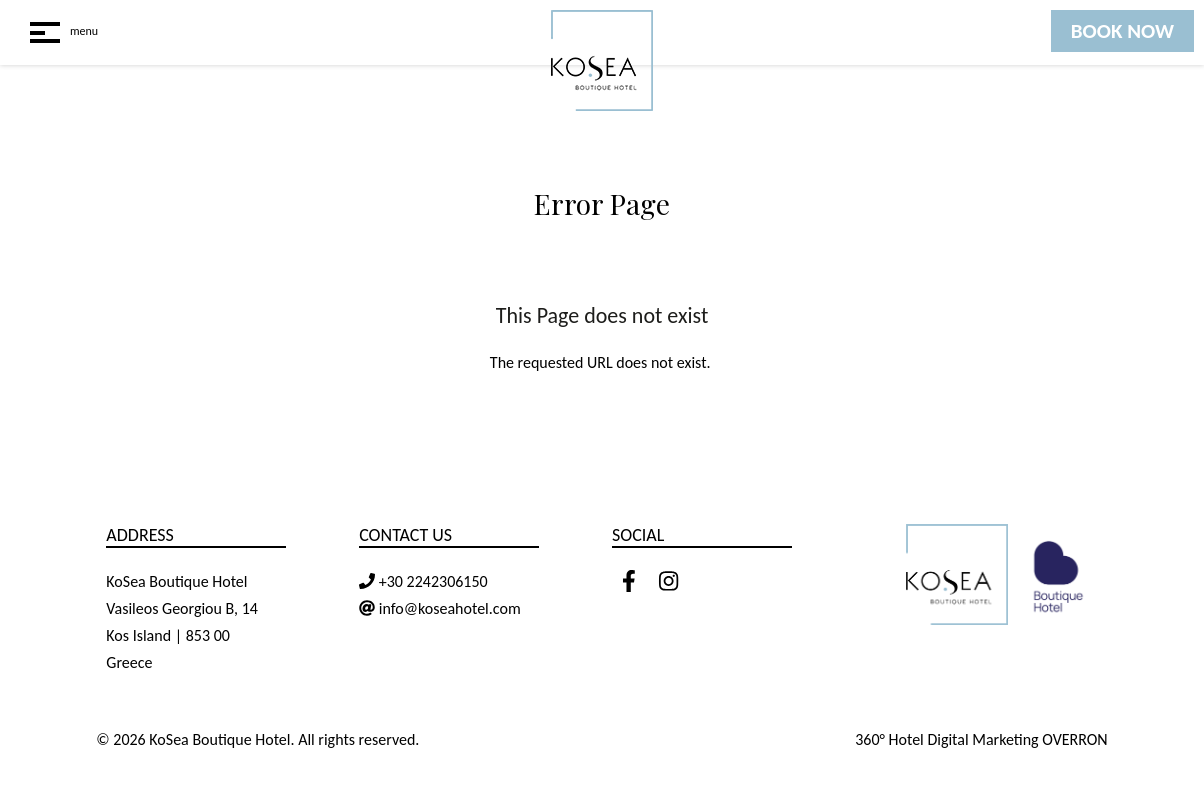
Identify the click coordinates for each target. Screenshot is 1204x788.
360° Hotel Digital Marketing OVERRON (981, 739)
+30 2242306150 (431, 581)
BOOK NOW (1122, 31)
